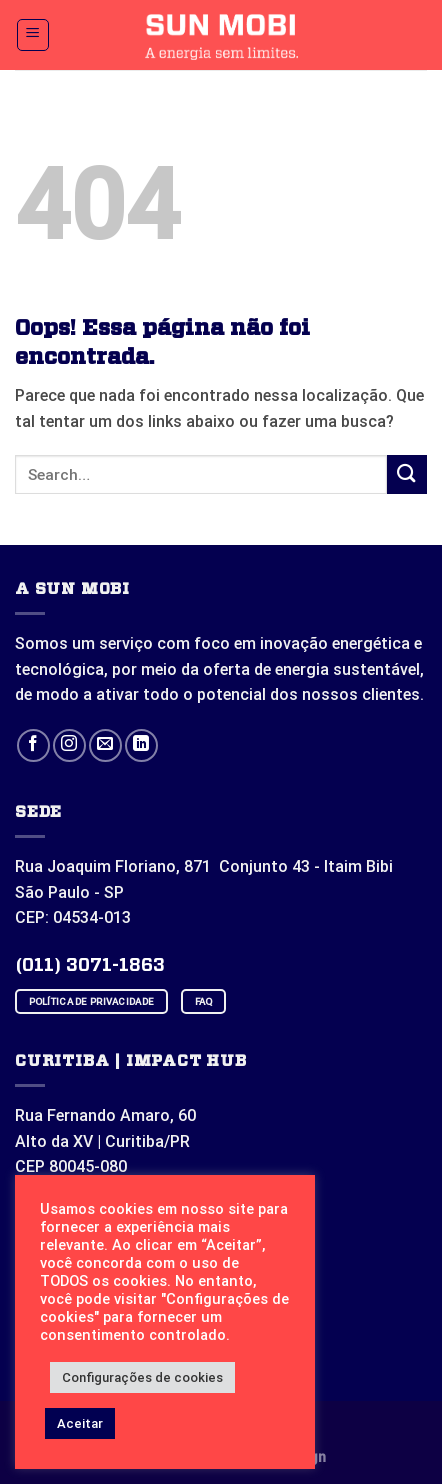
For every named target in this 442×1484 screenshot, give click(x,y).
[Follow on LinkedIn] (141, 745)
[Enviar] (407, 474)
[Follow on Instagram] (69, 745)
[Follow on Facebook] (33, 745)
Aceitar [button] (80, 1423)
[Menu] (33, 35)
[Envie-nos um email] (105, 745)
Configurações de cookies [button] (142, 1377)
